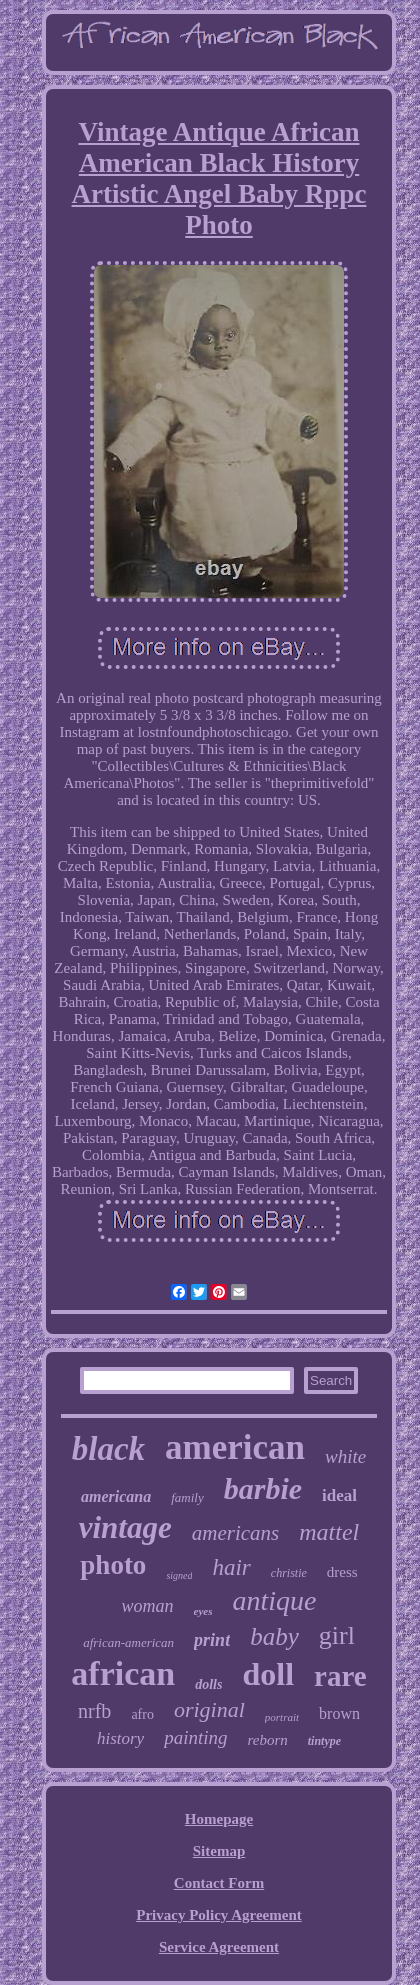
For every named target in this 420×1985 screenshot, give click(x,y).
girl (337, 1635)
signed (179, 1575)
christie (289, 1573)
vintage (125, 1527)
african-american (128, 1642)
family (187, 1497)
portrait (282, 1717)
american (235, 1447)
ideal (339, 1495)
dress (342, 1572)
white (345, 1456)
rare (340, 1676)
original (209, 1709)
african (123, 1673)
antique (274, 1600)
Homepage (219, 1819)
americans (236, 1533)
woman (148, 1606)
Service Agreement (219, 1947)
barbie (263, 1488)
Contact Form (219, 1883)
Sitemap (219, 1851)
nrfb (94, 1711)
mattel (329, 1532)
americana (116, 1496)
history (120, 1738)
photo (113, 1565)
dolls (208, 1684)
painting (195, 1737)
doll (268, 1674)
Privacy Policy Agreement (219, 1915)
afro (142, 1714)
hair (231, 1567)
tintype (324, 1741)
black (108, 1449)
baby (274, 1636)
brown (339, 1713)
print (212, 1640)
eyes (203, 1611)
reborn (267, 1740)
